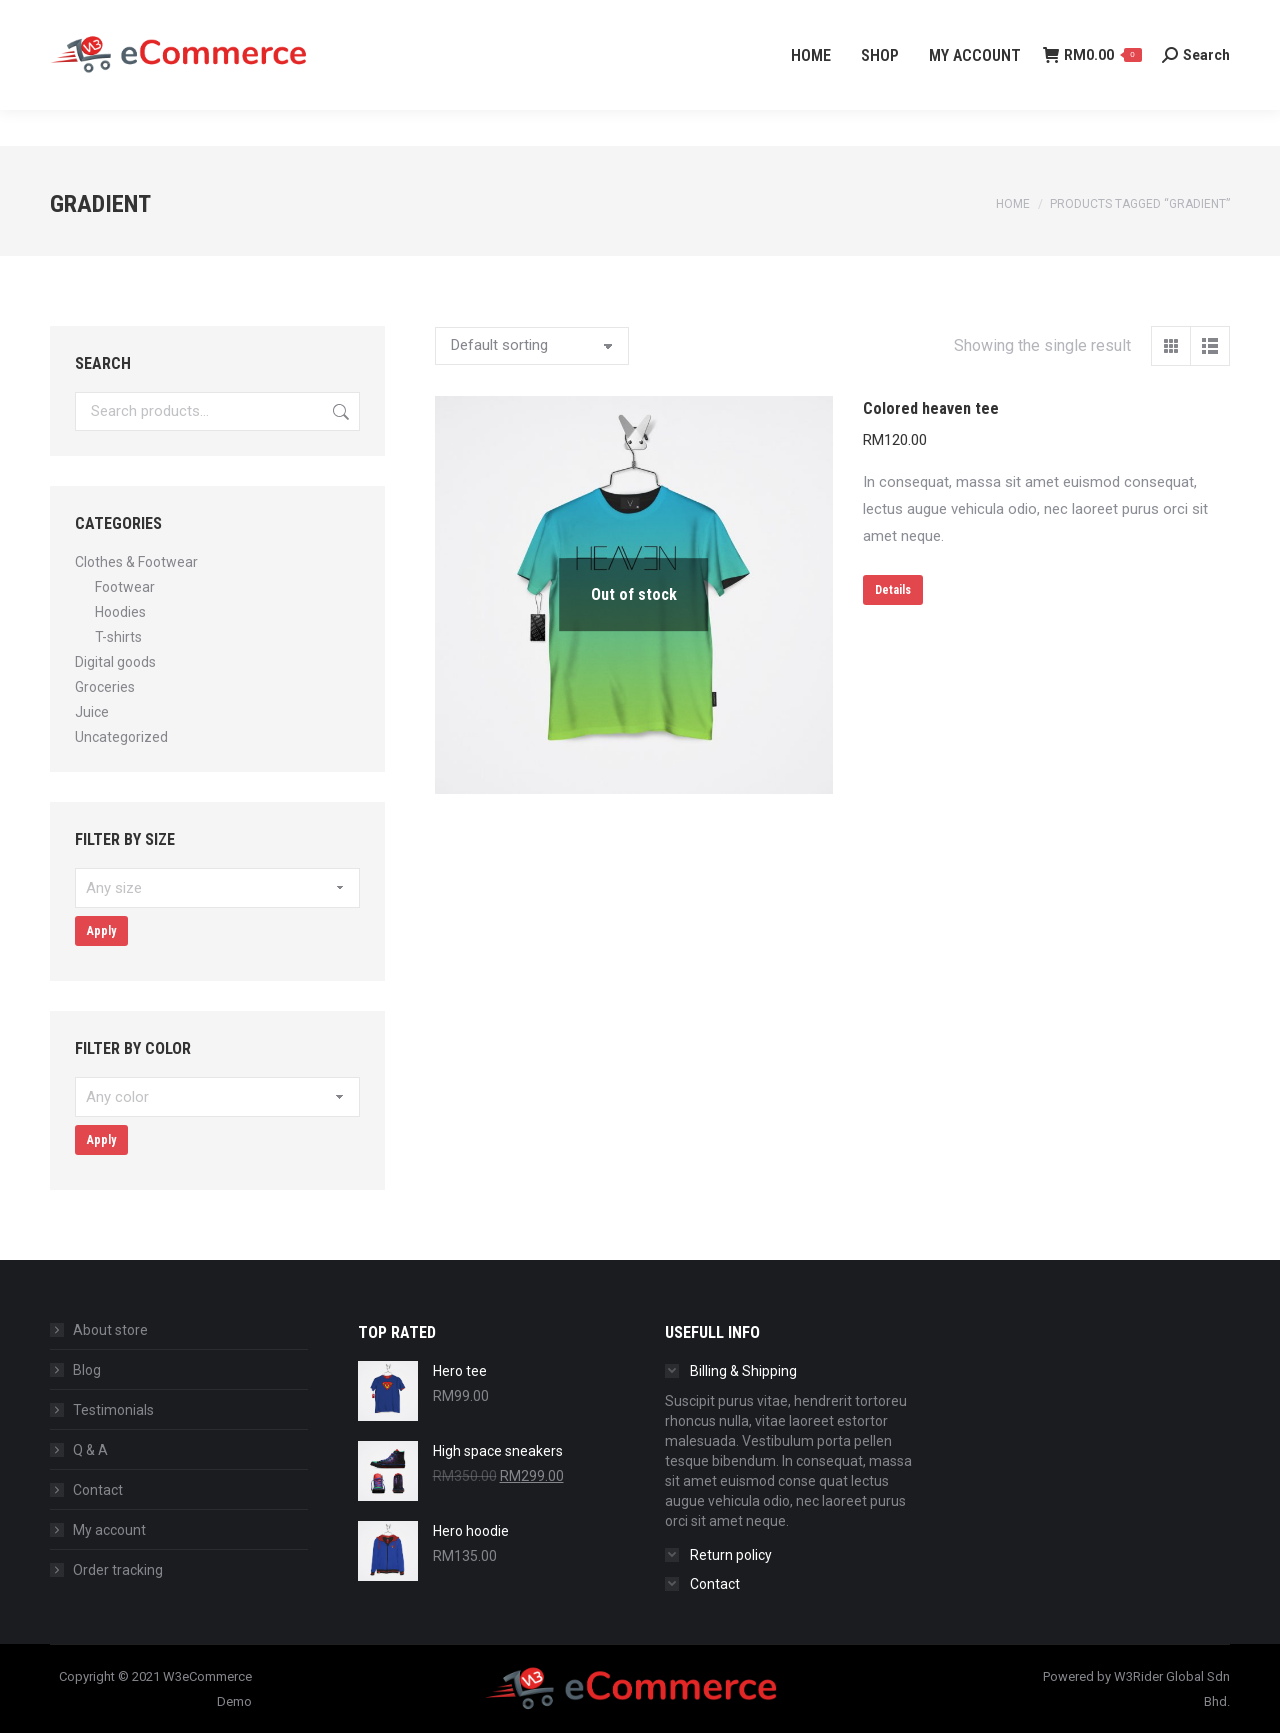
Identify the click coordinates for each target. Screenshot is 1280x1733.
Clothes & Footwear (136, 562)
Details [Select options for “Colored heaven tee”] (893, 590)
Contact (98, 1490)
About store (110, 1330)
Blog (87, 1370)
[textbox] (217, 888)
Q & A (90, 1450)
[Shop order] (532, 346)
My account (109, 1530)
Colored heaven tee (931, 408)
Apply (101, 931)
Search (339, 411)
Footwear (125, 587)
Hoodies (120, 612)
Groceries (105, 687)
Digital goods (115, 662)
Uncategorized (121, 737)
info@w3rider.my (261, 18)
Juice (92, 712)
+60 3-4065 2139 (110, 18)
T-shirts (118, 637)
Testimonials (113, 1410)
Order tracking (118, 1570)
